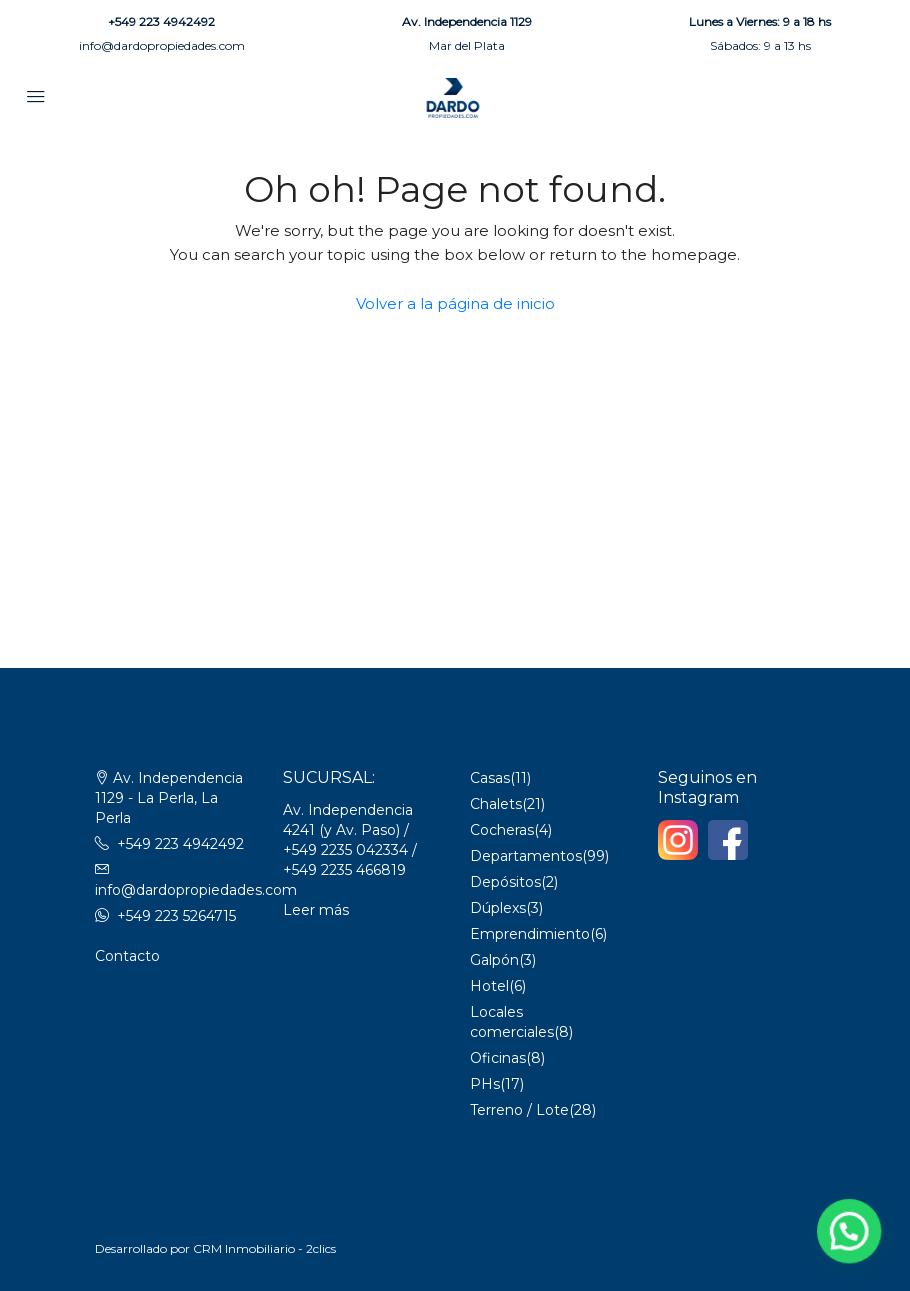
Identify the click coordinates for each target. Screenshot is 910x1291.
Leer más (316, 910)
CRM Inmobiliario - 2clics (264, 1248)
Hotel (489, 986)
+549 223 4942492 (161, 21)
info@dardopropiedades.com (162, 45)
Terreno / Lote (519, 1110)
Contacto (127, 956)
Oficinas (498, 1058)
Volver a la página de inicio (455, 303)
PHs (485, 1084)
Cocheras (502, 830)
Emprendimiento (530, 934)
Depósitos (505, 882)
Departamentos (526, 856)
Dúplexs (498, 908)
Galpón (494, 960)
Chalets (496, 804)
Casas (490, 778)
